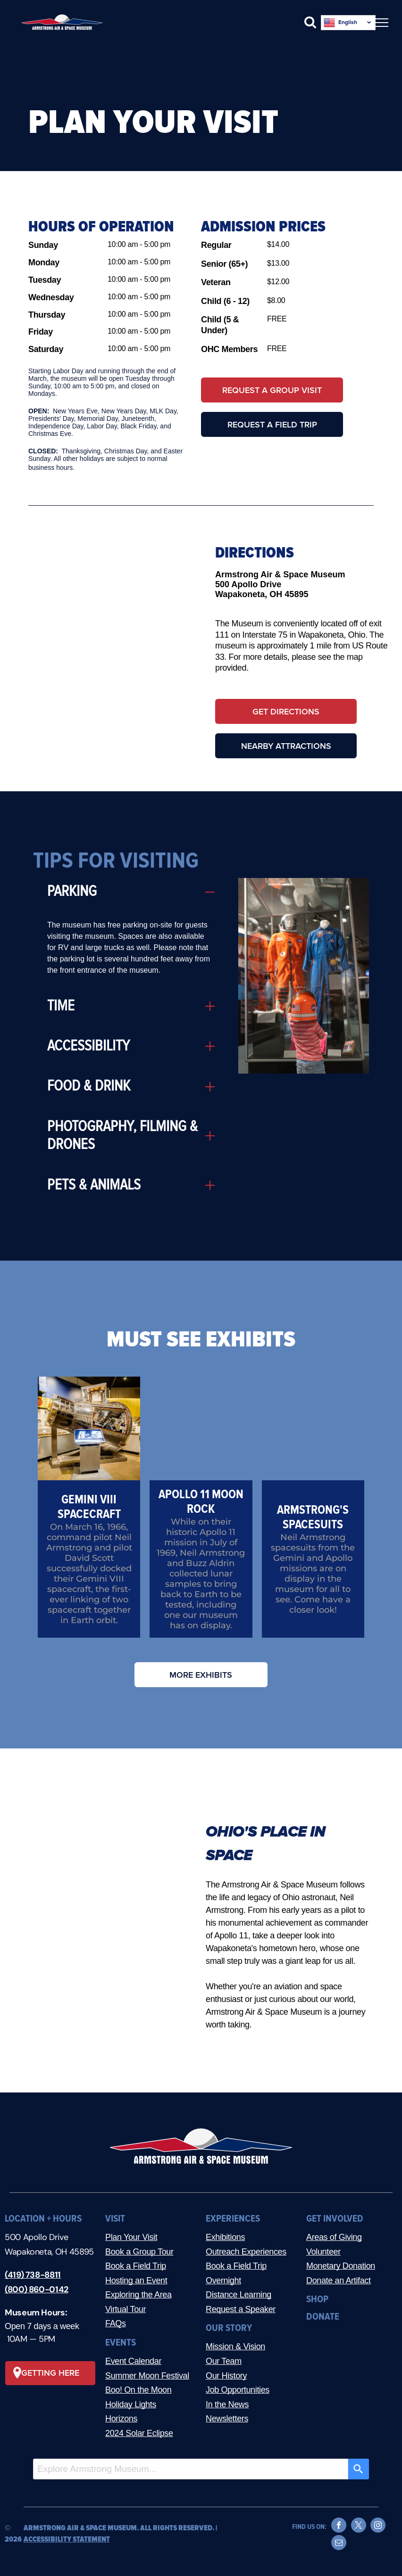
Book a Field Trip (135, 2266)
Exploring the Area (138, 2294)
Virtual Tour (125, 2309)
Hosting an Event (136, 2280)
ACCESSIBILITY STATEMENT (67, 2539)
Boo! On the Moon (138, 2390)
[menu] (381, 22)
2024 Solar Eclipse (139, 2433)
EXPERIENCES (233, 2218)
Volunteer (323, 2251)
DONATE (322, 2316)
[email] (338, 2543)
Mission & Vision (235, 2346)
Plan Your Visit (131, 2237)
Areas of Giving (334, 2237)
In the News (227, 2404)
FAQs (115, 2323)
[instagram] (377, 2526)
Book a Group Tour (139, 2251)
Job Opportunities (237, 2390)
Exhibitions (225, 2237)
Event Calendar (133, 2361)
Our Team (224, 2361)
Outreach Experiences (246, 2251)
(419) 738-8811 (33, 2275)
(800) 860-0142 (36, 2289)
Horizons (121, 2418)
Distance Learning (238, 2294)
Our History (226, 2375)
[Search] (358, 2469)
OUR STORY (229, 2328)
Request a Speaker (241, 2309)
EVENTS (120, 2342)
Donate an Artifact (338, 2280)
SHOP (317, 2299)
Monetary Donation (340, 2266)
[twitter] (358, 2526)
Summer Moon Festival (147, 2375)
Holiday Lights (130, 2404)
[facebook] (338, 2526)
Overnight (223, 2280)
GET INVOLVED (334, 2218)
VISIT (115, 2218)
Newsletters (227, 2418)
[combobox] (190, 2469)
